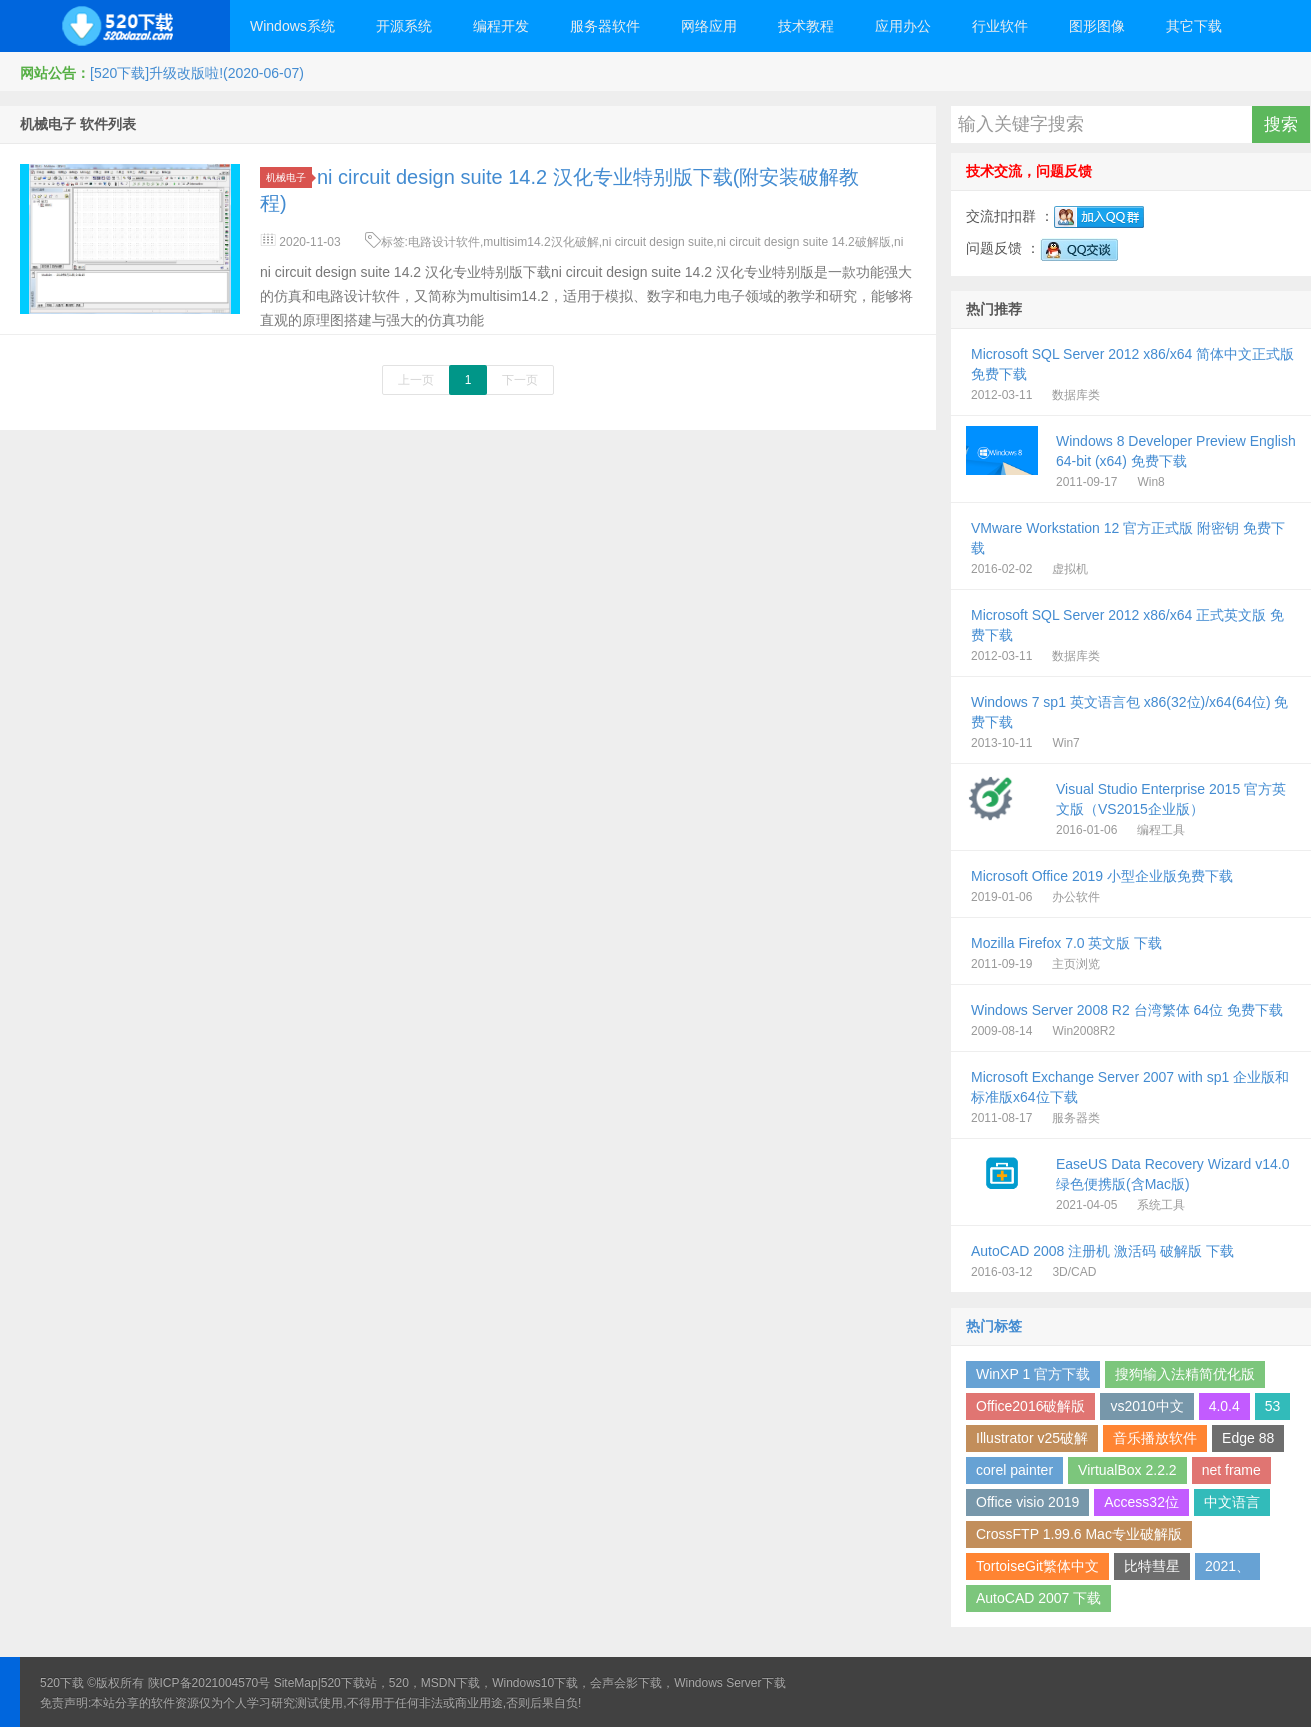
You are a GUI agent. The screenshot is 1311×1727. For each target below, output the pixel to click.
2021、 (1227, 1566)
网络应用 (709, 26)
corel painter (1014, 1470)
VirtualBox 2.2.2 (1127, 1470)
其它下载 (1194, 26)
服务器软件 (605, 26)
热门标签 (994, 1326)
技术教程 (806, 26)
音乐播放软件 (1155, 1438)
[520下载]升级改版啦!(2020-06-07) (197, 73)
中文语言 (1232, 1502)
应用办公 (903, 26)
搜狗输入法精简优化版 (1185, 1374)
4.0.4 (1224, 1406)
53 (1273, 1406)
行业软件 (1000, 26)
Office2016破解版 (1030, 1406)
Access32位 (1141, 1502)
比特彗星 (1152, 1566)
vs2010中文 (1146, 1406)
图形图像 (1097, 26)
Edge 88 (1248, 1438)
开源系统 (404, 26)
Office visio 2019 (1027, 1502)
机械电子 (289, 177)
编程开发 (501, 26)
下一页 (520, 380)
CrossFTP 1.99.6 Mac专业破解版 (1079, 1534)
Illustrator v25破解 (1032, 1438)
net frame (1231, 1470)
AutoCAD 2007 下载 (1038, 1598)
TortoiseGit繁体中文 (1037, 1566)
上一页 (416, 380)
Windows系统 (292, 26)
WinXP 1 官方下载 (1033, 1374)
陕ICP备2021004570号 (209, 1683)
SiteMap (296, 1683)
